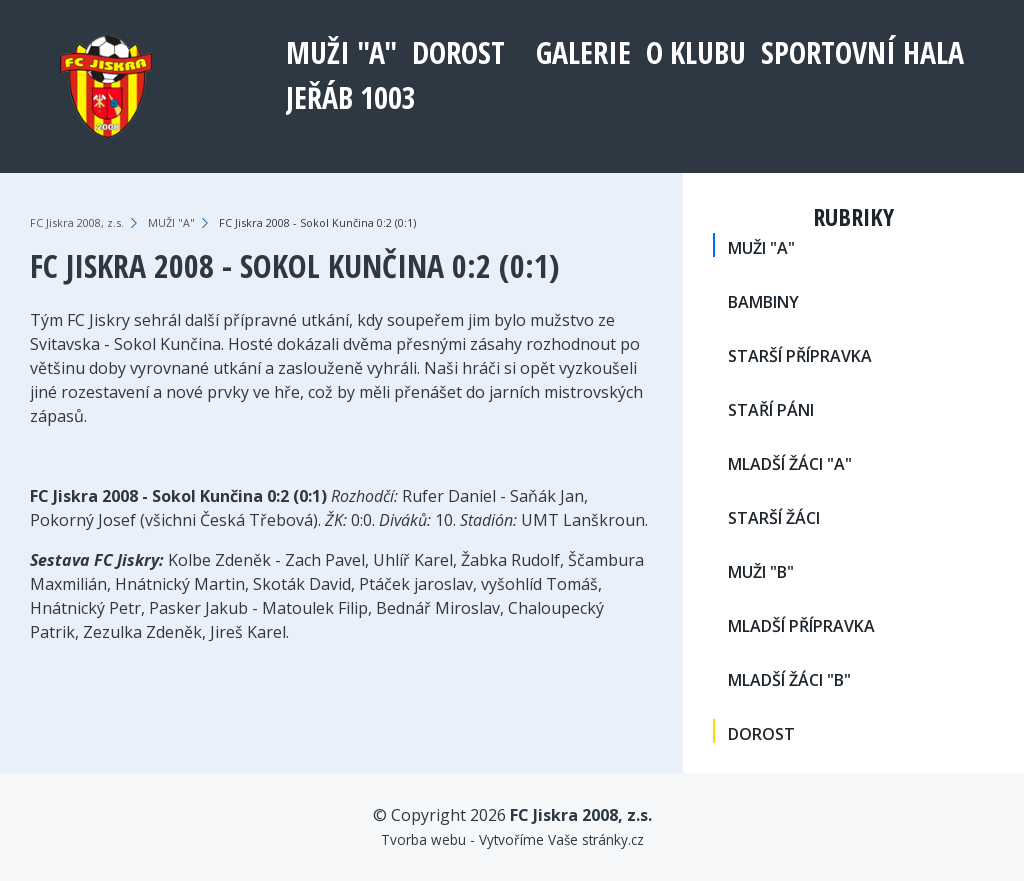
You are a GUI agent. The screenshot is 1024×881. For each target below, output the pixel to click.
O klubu (696, 52)
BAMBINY (763, 302)
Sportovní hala (862, 52)
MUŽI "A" (341, 52)
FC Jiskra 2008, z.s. (77, 222)
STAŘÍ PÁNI (771, 410)
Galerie (583, 52)
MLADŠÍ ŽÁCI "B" (789, 680)
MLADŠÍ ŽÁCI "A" (790, 464)
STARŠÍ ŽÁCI (774, 518)
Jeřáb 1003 (351, 97)
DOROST (458, 52)
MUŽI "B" (761, 572)
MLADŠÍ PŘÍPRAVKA (801, 626)
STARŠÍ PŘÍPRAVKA (800, 356)
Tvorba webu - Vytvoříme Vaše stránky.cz (512, 839)
